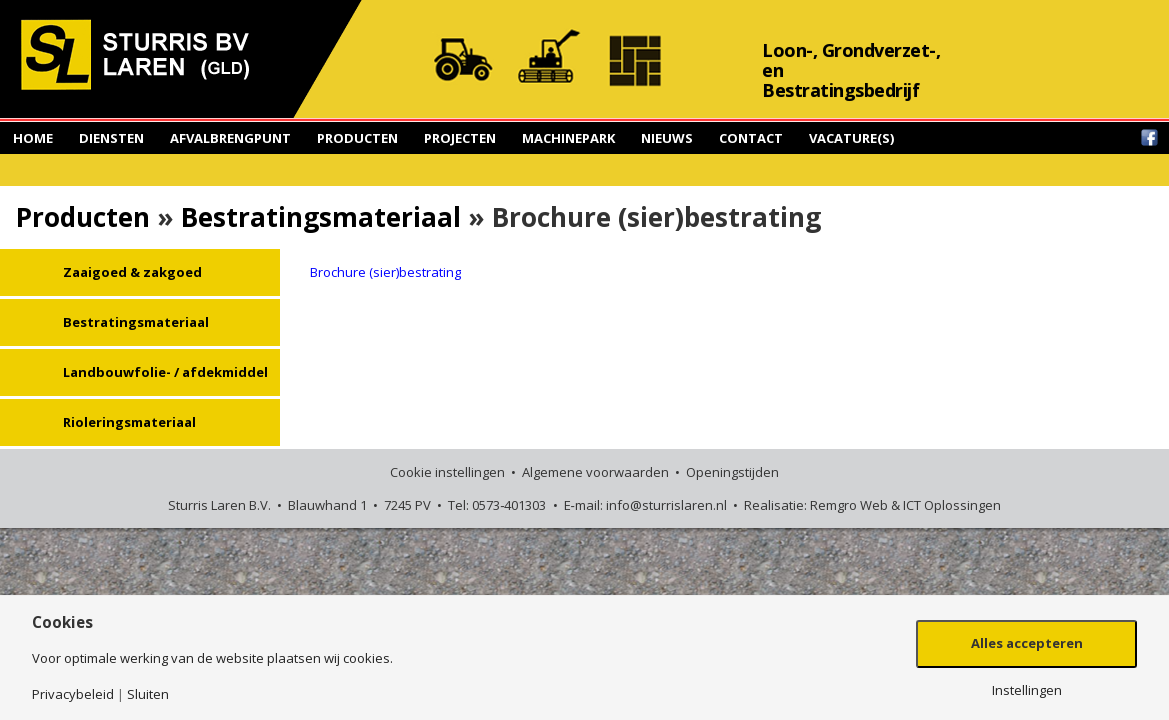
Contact (751, 138)
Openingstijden (732, 472)
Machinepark (568, 138)
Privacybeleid (73, 694)
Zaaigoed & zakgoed (132, 272)
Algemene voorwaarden (595, 472)
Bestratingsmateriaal (321, 217)
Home (33, 138)
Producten (357, 138)
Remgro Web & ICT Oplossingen (905, 505)
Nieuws (667, 138)
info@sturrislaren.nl (666, 505)
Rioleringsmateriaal (129, 422)
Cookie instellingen (447, 472)
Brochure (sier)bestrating (385, 272)
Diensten (111, 138)
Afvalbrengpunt (230, 138)
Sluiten (148, 694)
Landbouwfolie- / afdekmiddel (165, 372)
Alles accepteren (1027, 643)
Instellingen (1027, 690)
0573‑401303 (509, 505)
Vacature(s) (851, 138)
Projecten (460, 138)
